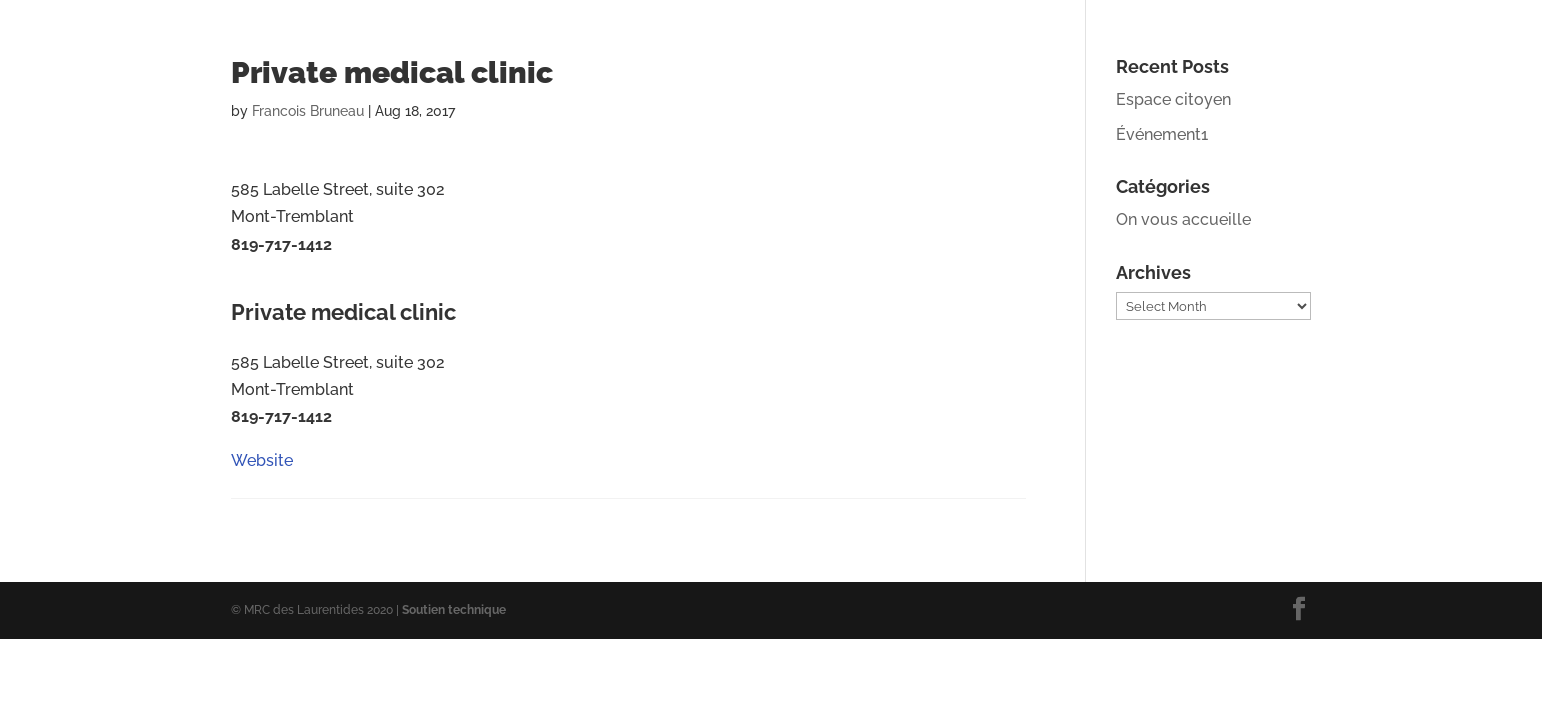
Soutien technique (454, 610)
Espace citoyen (1173, 99)
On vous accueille (1183, 219)
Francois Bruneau (308, 111)
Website (262, 287)
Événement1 (1162, 134)
